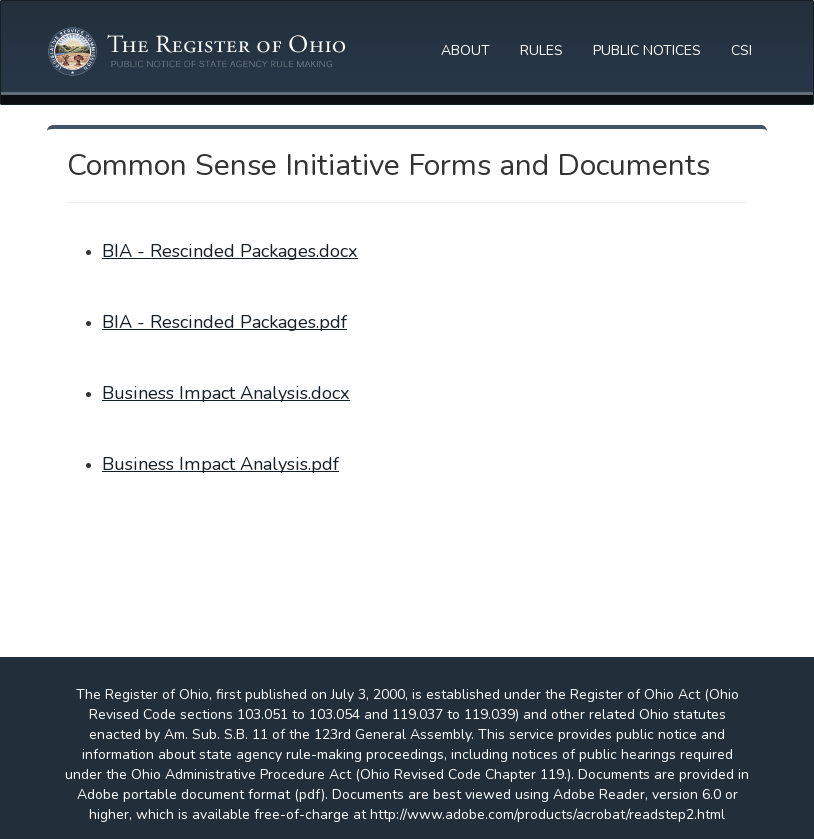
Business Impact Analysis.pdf (220, 464)
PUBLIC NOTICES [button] (647, 50)
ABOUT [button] (465, 50)
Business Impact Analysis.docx (226, 393)
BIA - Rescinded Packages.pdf (224, 322)
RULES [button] (541, 50)
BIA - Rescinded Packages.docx (230, 251)
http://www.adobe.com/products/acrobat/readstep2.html (547, 814)
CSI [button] (741, 50)
